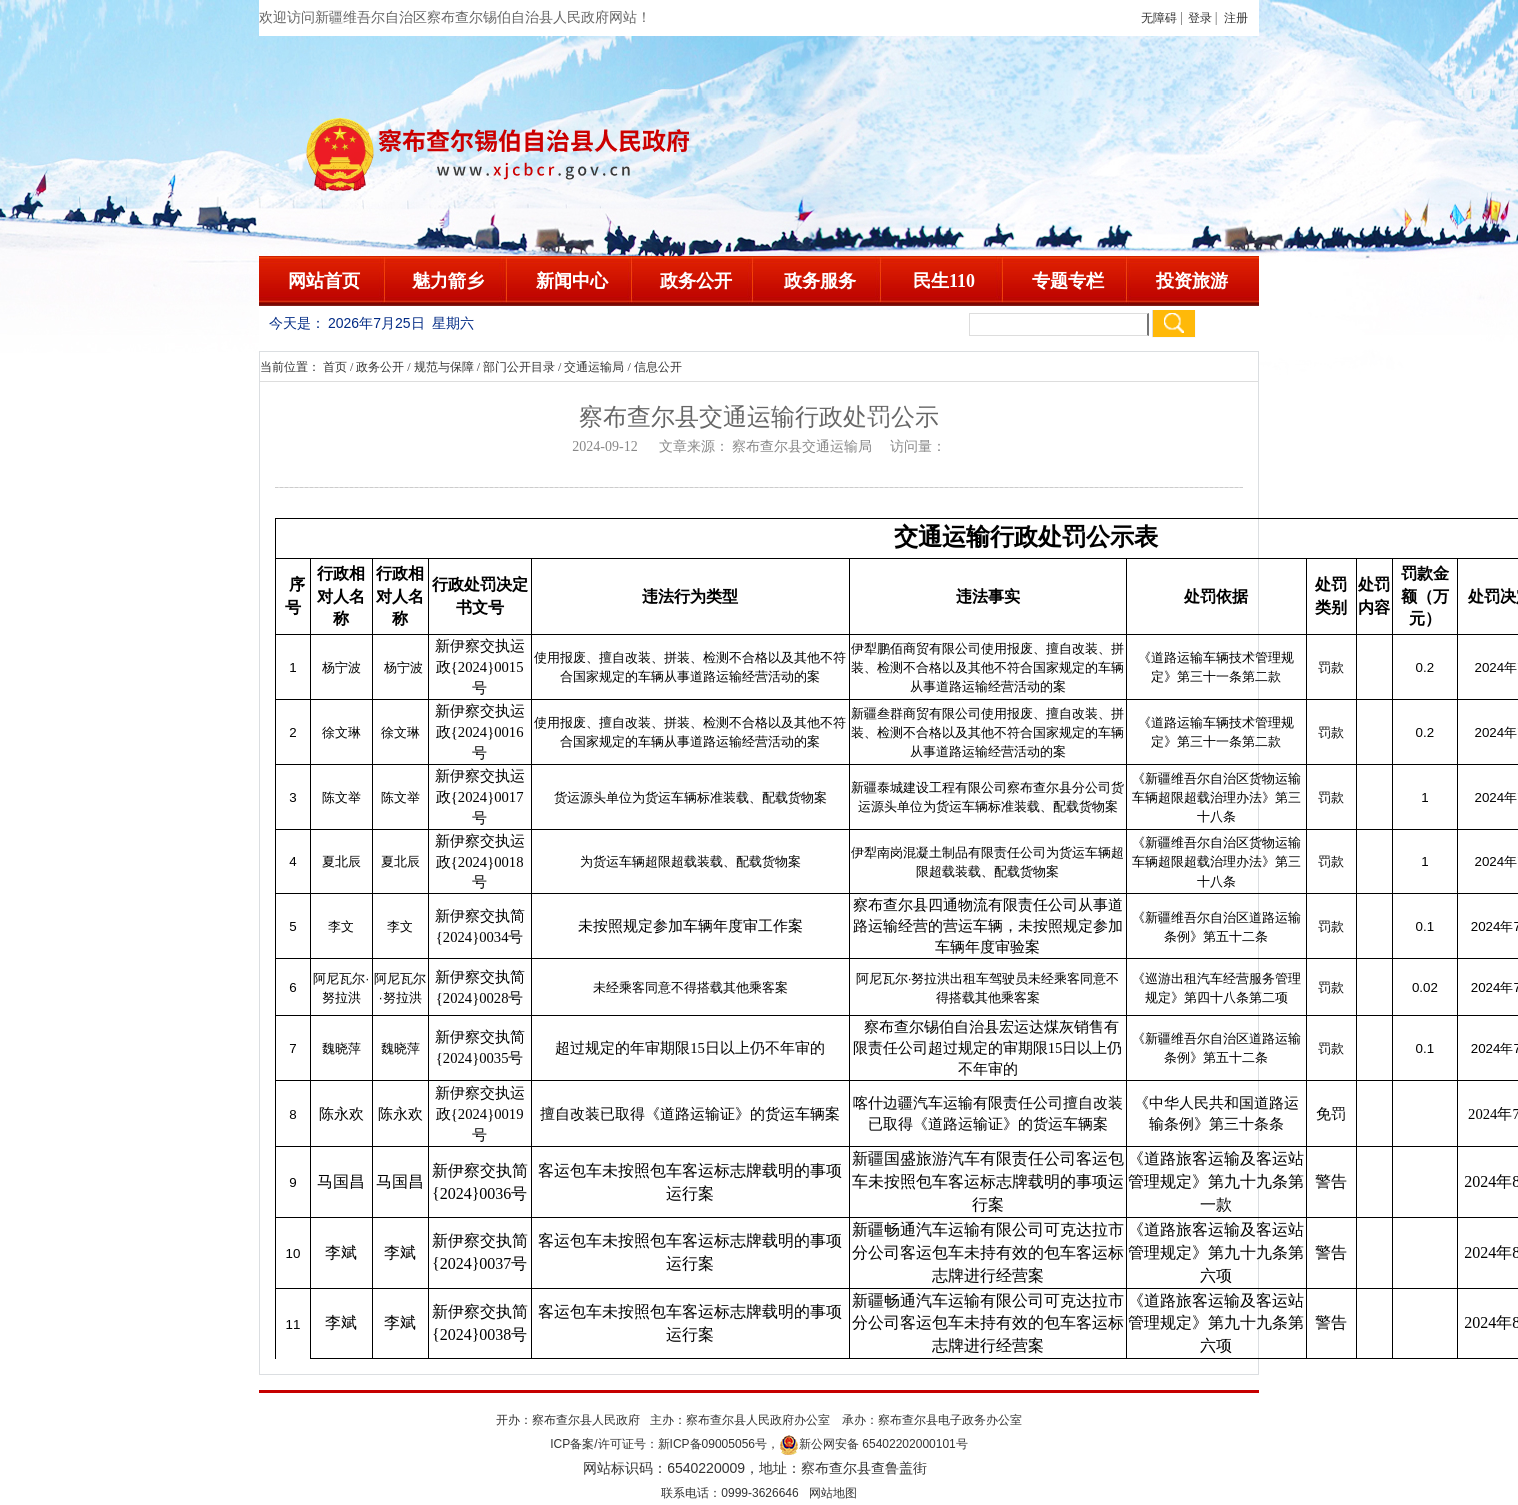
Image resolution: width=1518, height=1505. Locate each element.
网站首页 (324, 281)
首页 (335, 367)
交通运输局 (594, 367)
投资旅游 (1192, 281)
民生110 (944, 281)
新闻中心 (572, 281)
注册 (1239, 18)
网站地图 (833, 1493)
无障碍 (1159, 18)
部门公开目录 (519, 367)
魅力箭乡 (448, 281)
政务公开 (696, 281)
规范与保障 (444, 367)
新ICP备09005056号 (712, 1444)
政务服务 (820, 281)
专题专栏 (1068, 281)
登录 (1200, 18)
